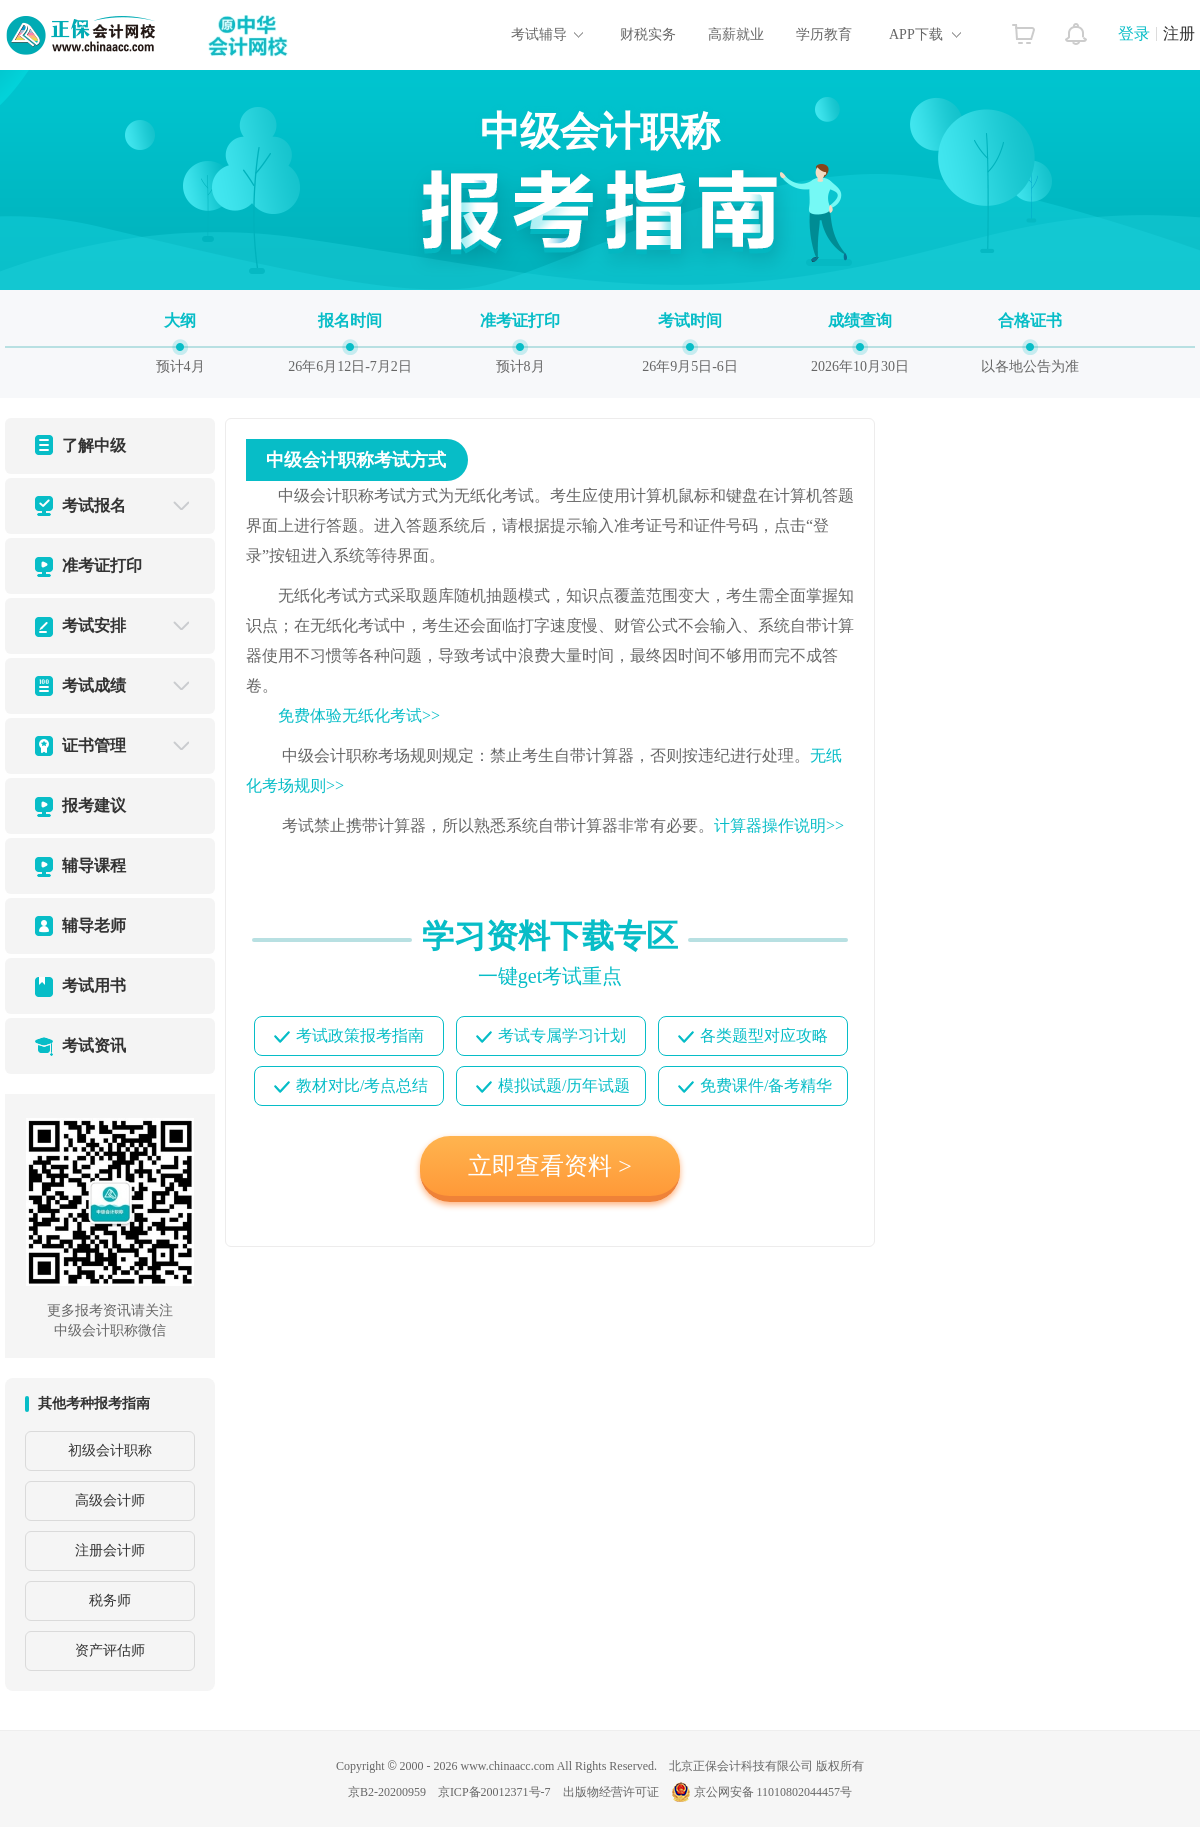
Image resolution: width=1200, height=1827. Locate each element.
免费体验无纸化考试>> (359, 715)
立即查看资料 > (550, 1166)
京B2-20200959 (387, 1792)
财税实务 (648, 34)
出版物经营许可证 (611, 1792)
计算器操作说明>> (779, 825)
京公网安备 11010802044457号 (762, 1792)
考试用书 (94, 985)
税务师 (110, 1600)
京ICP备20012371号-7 (494, 1792)
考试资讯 (94, 1045)
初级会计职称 (110, 1450)
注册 (1179, 33)
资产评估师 (110, 1650)
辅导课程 (94, 865)
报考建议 (94, 805)
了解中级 (94, 445)
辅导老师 (94, 925)
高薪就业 (736, 34)
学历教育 (824, 34)
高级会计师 (110, 1500)
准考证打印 (102, 565)
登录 (1134, 33)
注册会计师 (110, 1550)
